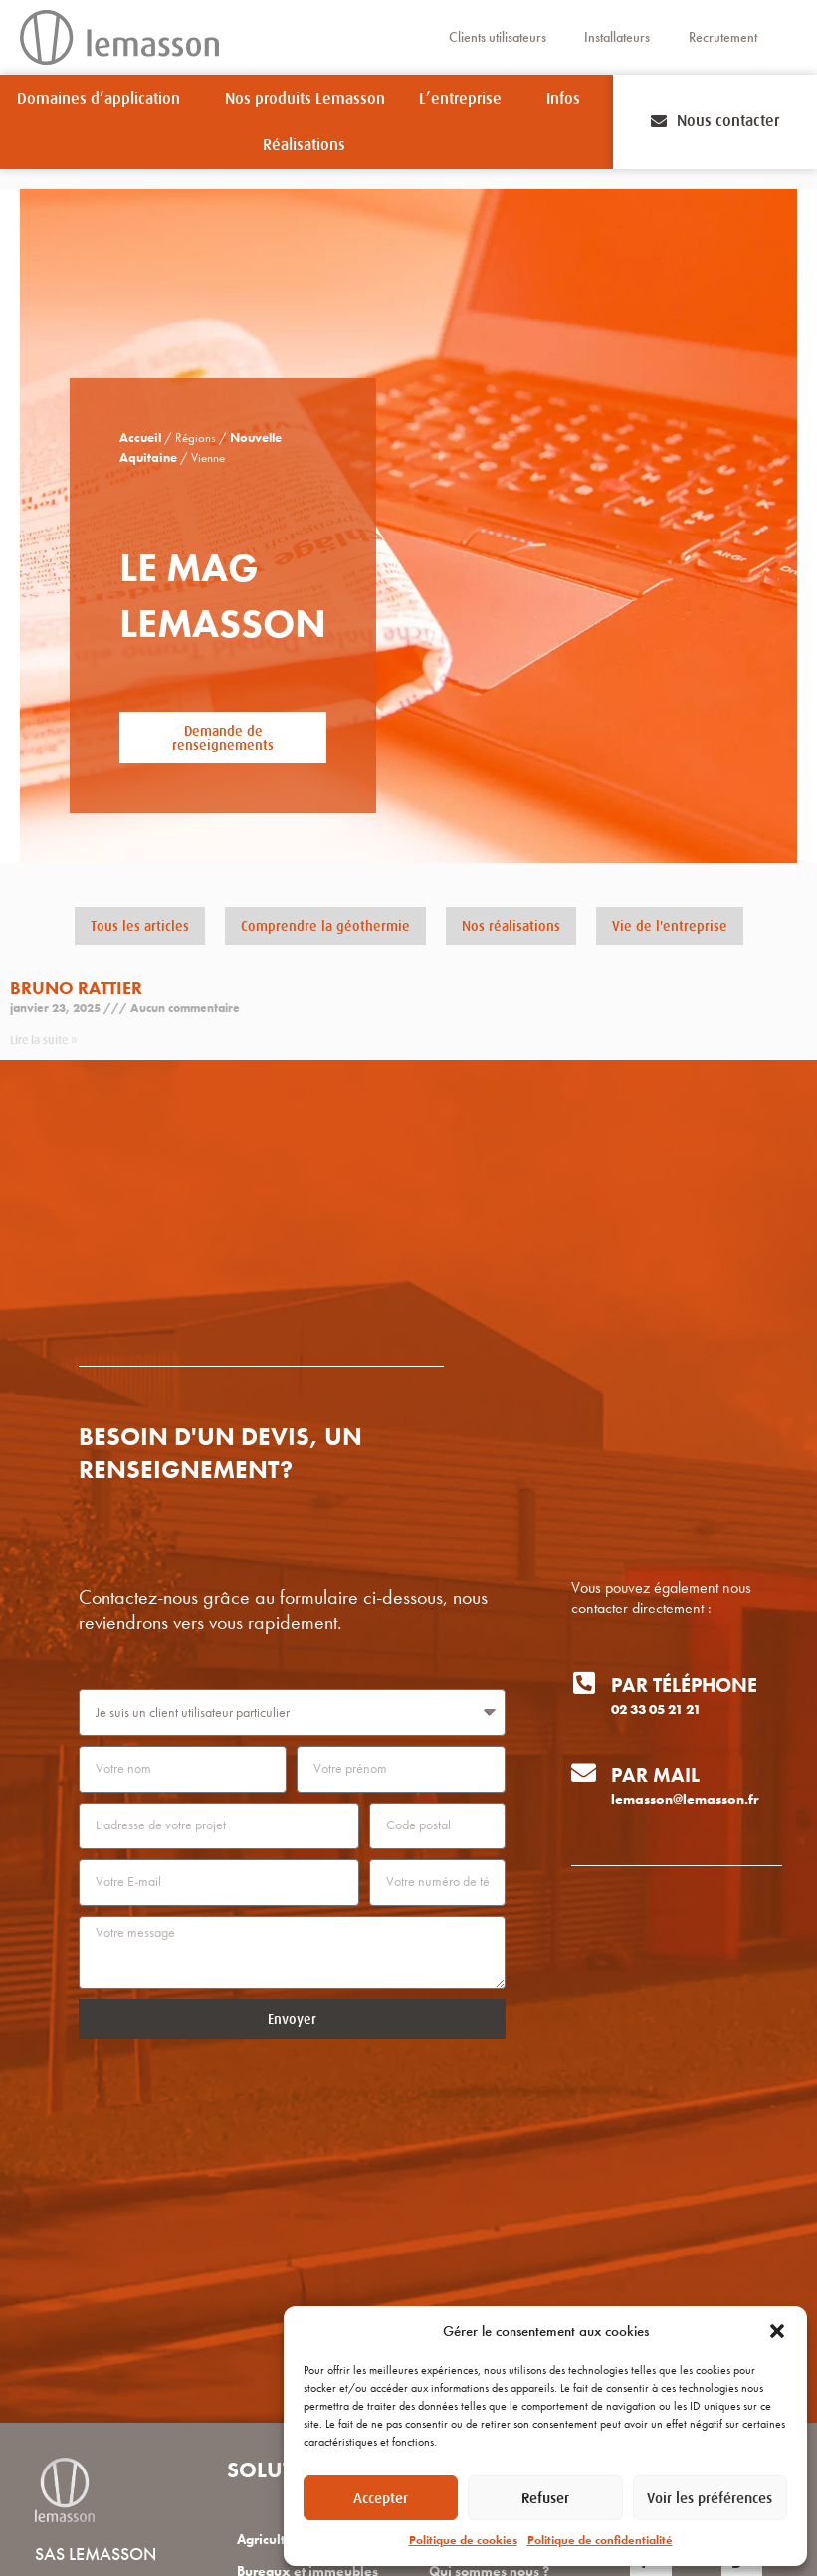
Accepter (380, 2497)
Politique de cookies (463, 2540)
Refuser (545, 2497)
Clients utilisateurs (495, 37)
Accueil (140, 438)
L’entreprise (465, 98)
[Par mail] (583, 1772)
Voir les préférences (709, 2497)
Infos (568, 98)
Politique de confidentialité (600, 2540)
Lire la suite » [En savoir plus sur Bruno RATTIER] (43, 1040)
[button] (777, 2331)
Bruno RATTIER (76, 987)
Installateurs (617, 37)
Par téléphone (684, 1685)
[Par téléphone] (583, 1682)
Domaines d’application (103, 98)
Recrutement (724, 37)
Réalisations (304, 145)
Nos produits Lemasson (305, 98)
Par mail (655, 1775)
